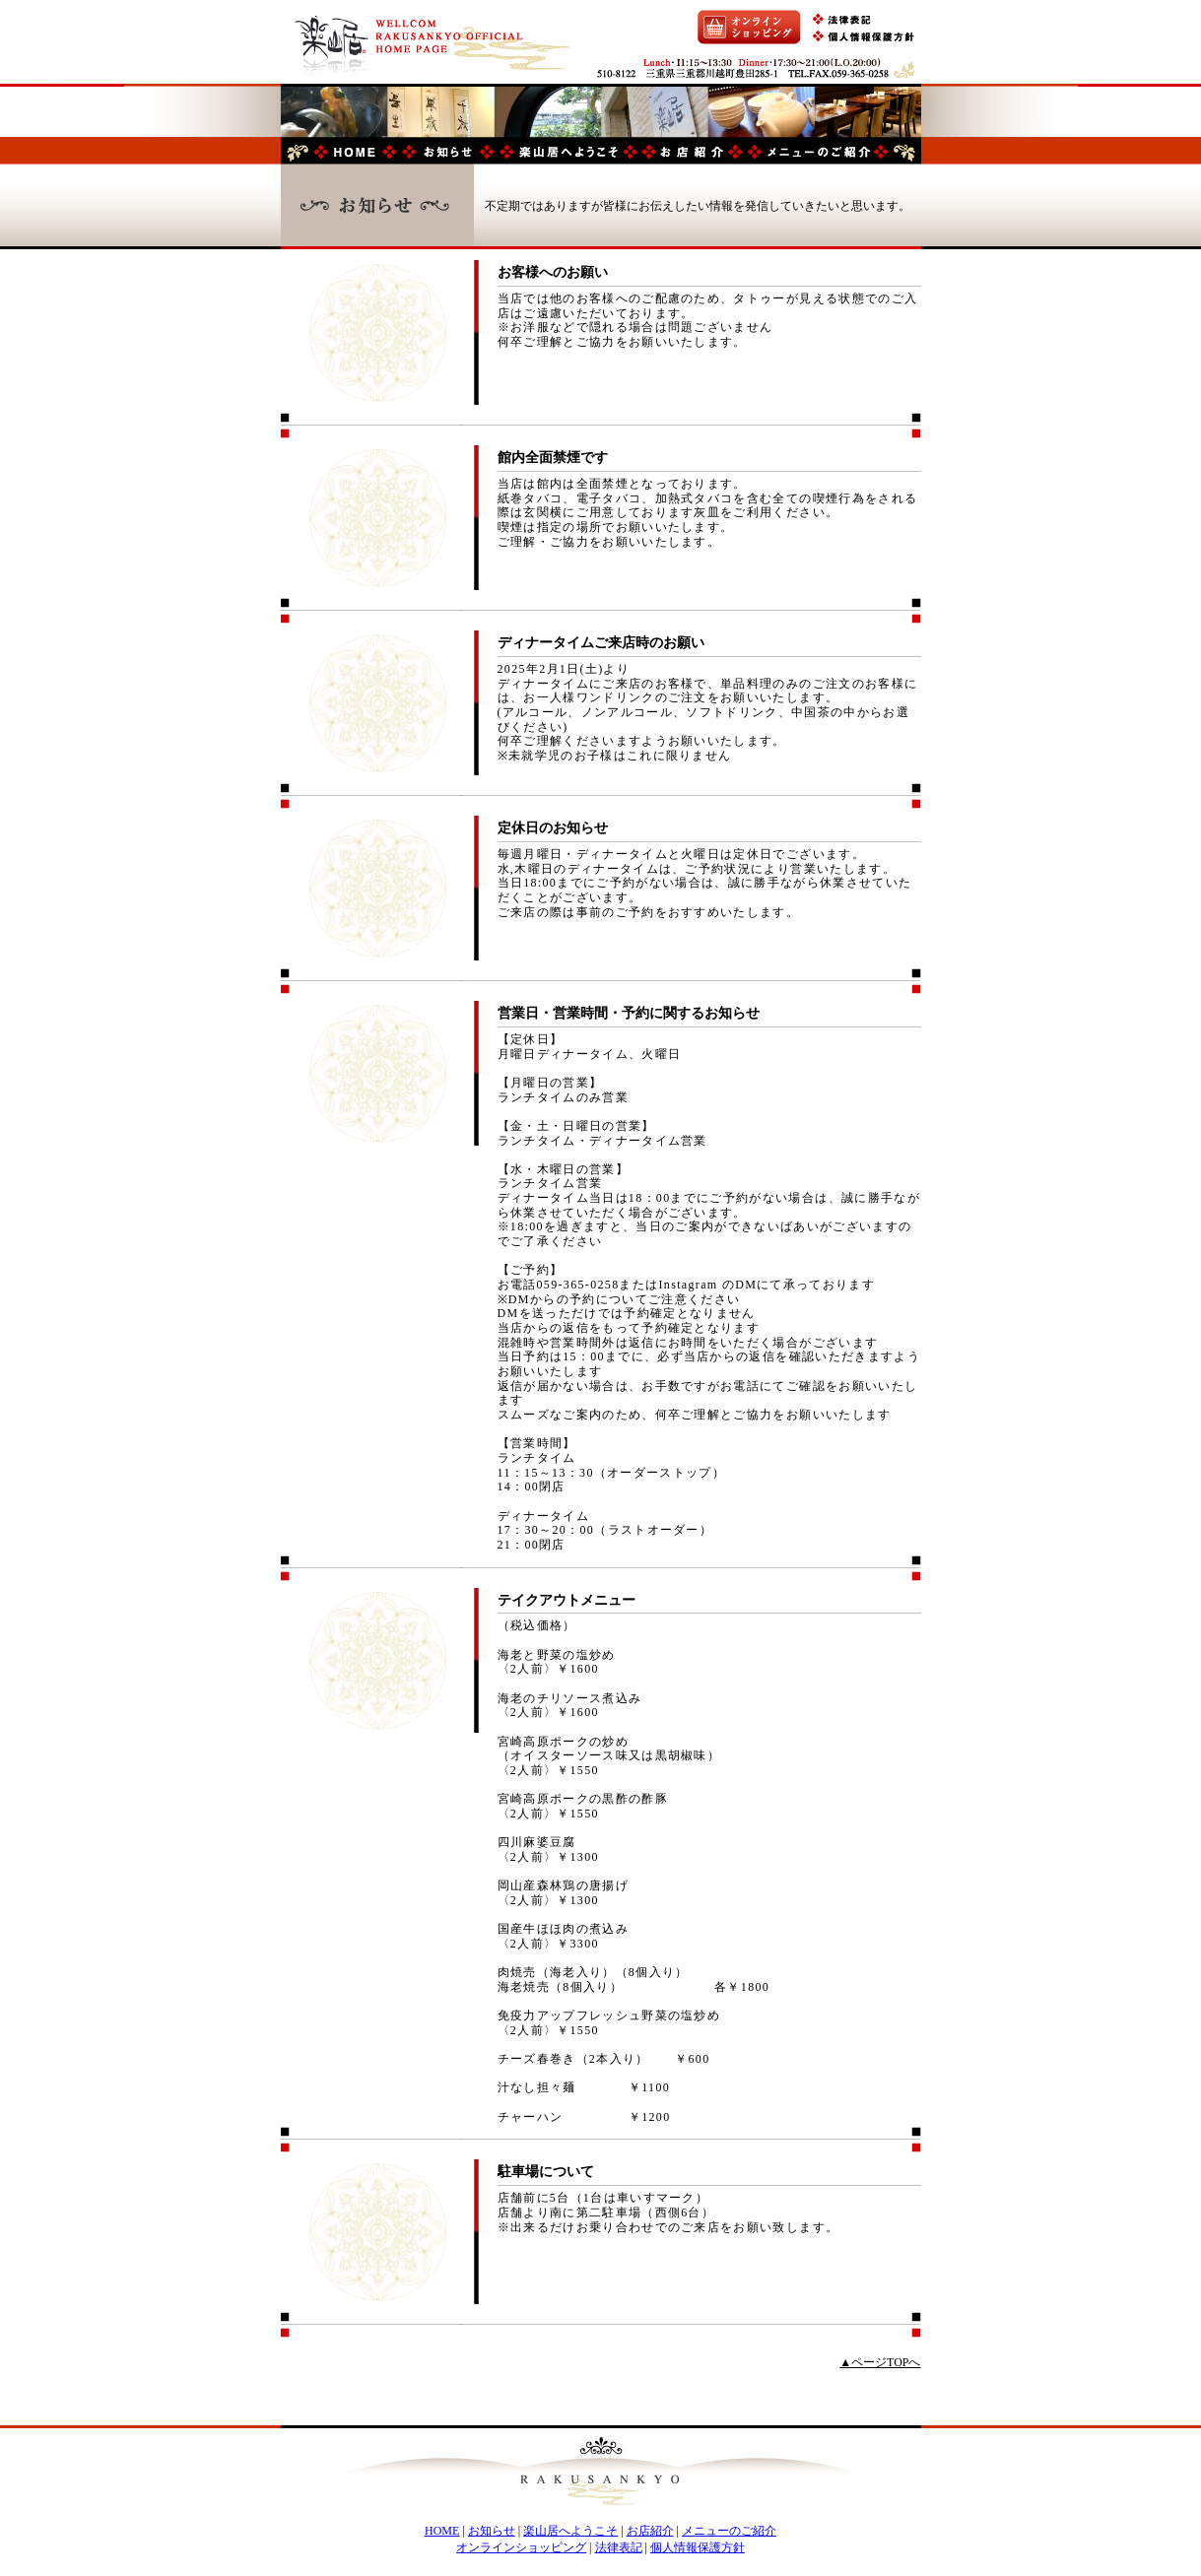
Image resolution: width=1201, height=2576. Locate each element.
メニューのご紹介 (729, 2531)
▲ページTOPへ (879, 2362)
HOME (442, 2531)
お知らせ (491, 2531)
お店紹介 (650, 2531)
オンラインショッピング (521, 2547)
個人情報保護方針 (697, 2547)
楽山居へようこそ (570, 2531)
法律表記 (618, 2547)
